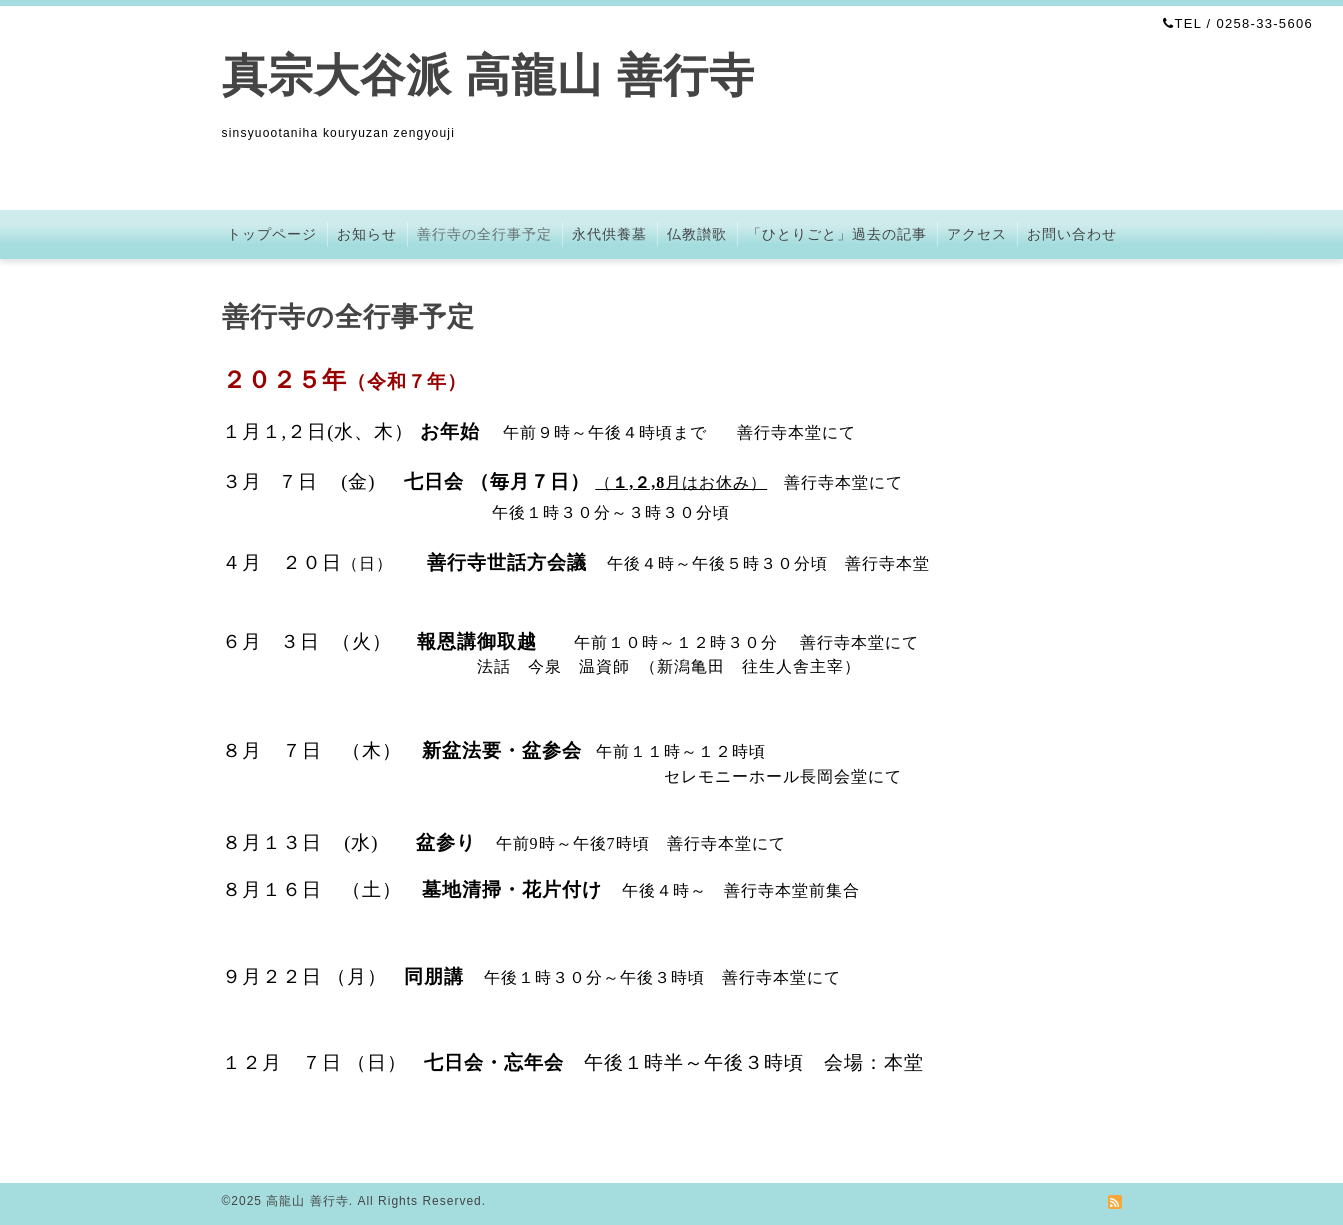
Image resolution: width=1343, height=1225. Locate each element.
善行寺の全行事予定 (484, 234)
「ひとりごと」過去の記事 (837, 234)
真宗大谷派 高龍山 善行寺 (488, 75)
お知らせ (367, 234)
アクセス (977, 234)
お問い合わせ (1072, 234)
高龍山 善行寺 (307, 1201)
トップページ (272, 234)
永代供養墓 (609, 234)
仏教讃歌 (697, 234)
